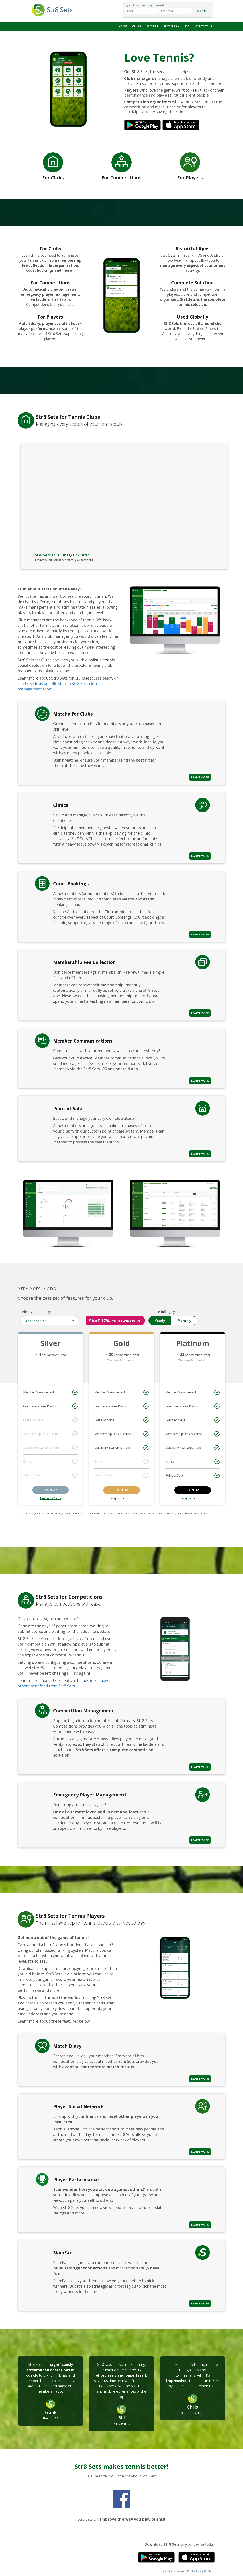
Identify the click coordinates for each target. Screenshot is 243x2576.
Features (171, 26)
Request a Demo (50, 1497)
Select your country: (36, 1310)
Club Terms (204, 2569)
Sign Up (50, 1489)
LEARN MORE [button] (199, 776)
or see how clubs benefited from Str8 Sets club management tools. (68, 682)
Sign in (202, 10)
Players (152, 26)
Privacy (191, 2569)
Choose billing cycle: (164, 1310)
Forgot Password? (156, 5)
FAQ (187, 26)
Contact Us (203, 26)
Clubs (136, 26)
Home (122, 26)
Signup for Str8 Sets (135, 5)
